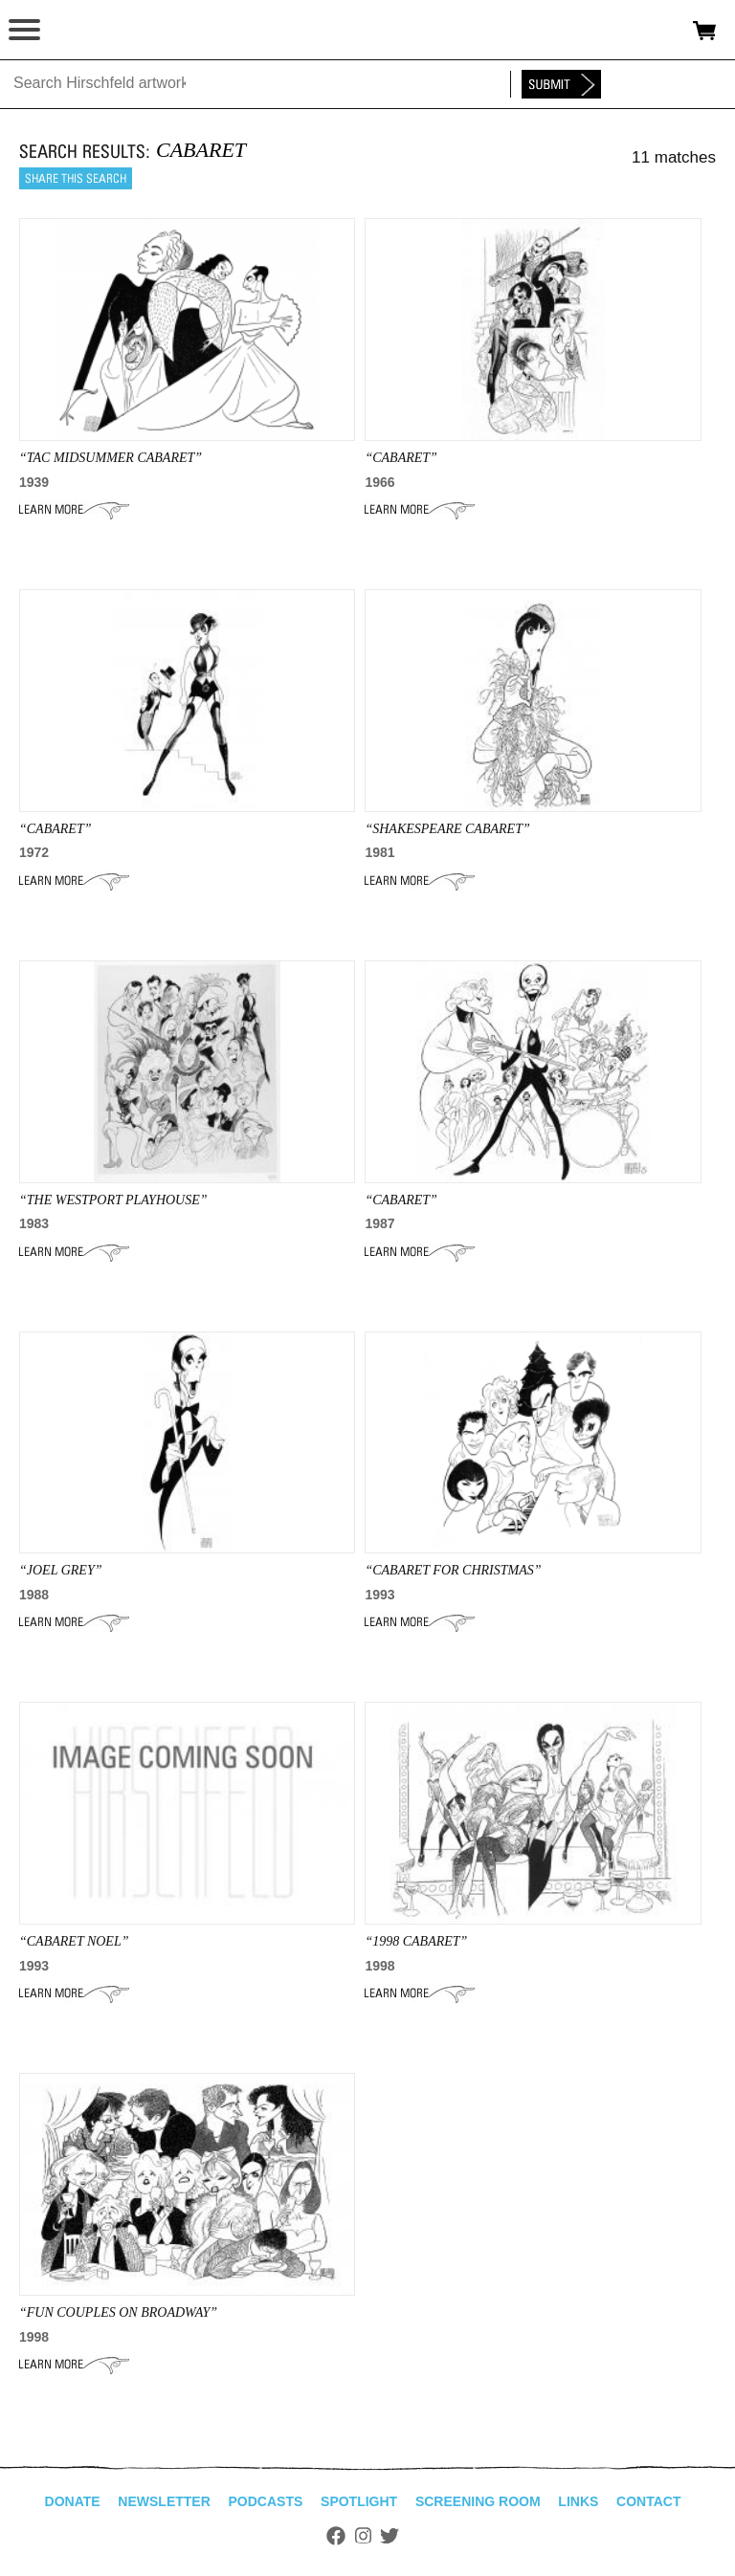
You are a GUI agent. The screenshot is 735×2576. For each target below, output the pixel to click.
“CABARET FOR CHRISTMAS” (453, 1570)
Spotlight (359, 2501)
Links (578, 2501)
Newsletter (164, 2501)
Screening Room (478, 2501)
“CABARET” (400, 458)
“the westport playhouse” (113, 1200)
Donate (72, 2501)
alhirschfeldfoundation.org (81, 30)
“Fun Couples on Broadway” (118, 2312)
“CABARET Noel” (74, 1941)
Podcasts (266, 2501)
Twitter (389, 2535)
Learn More (74, 509)
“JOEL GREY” (60, 1570)
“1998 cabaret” (416, 1941)
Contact (648, 2501)
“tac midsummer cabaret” (110, 458)
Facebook (335, 2535)
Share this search (75, 178)
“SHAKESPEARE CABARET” (447, 829)
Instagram (363, 2535)
